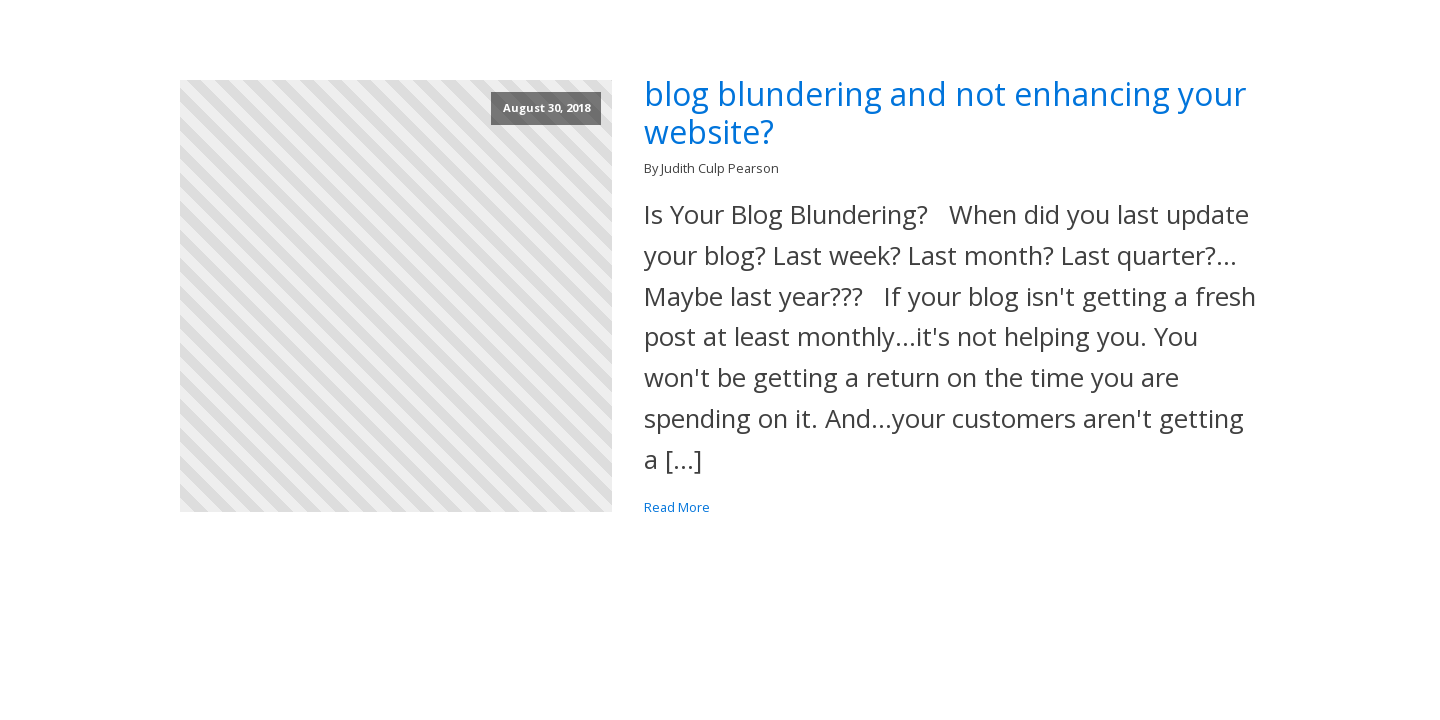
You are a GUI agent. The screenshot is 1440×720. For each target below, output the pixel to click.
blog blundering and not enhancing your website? (945, 113)
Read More (677, 507)
